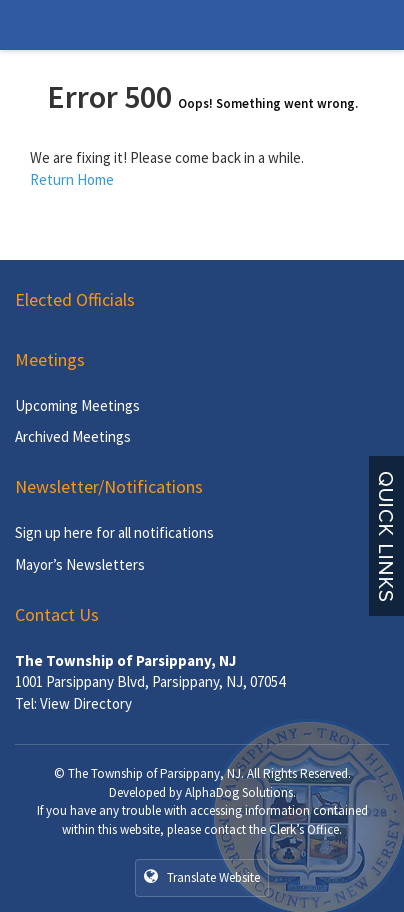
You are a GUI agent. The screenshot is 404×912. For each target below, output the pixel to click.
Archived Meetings (73, 436)
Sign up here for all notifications (114, 532)
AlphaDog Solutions (239, 792)
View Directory (86, 703)
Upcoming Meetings (77, 405)
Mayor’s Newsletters (80, 564)
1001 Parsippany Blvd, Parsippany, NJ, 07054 (150, 681)
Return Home (72, 179)
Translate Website (202, 877)
